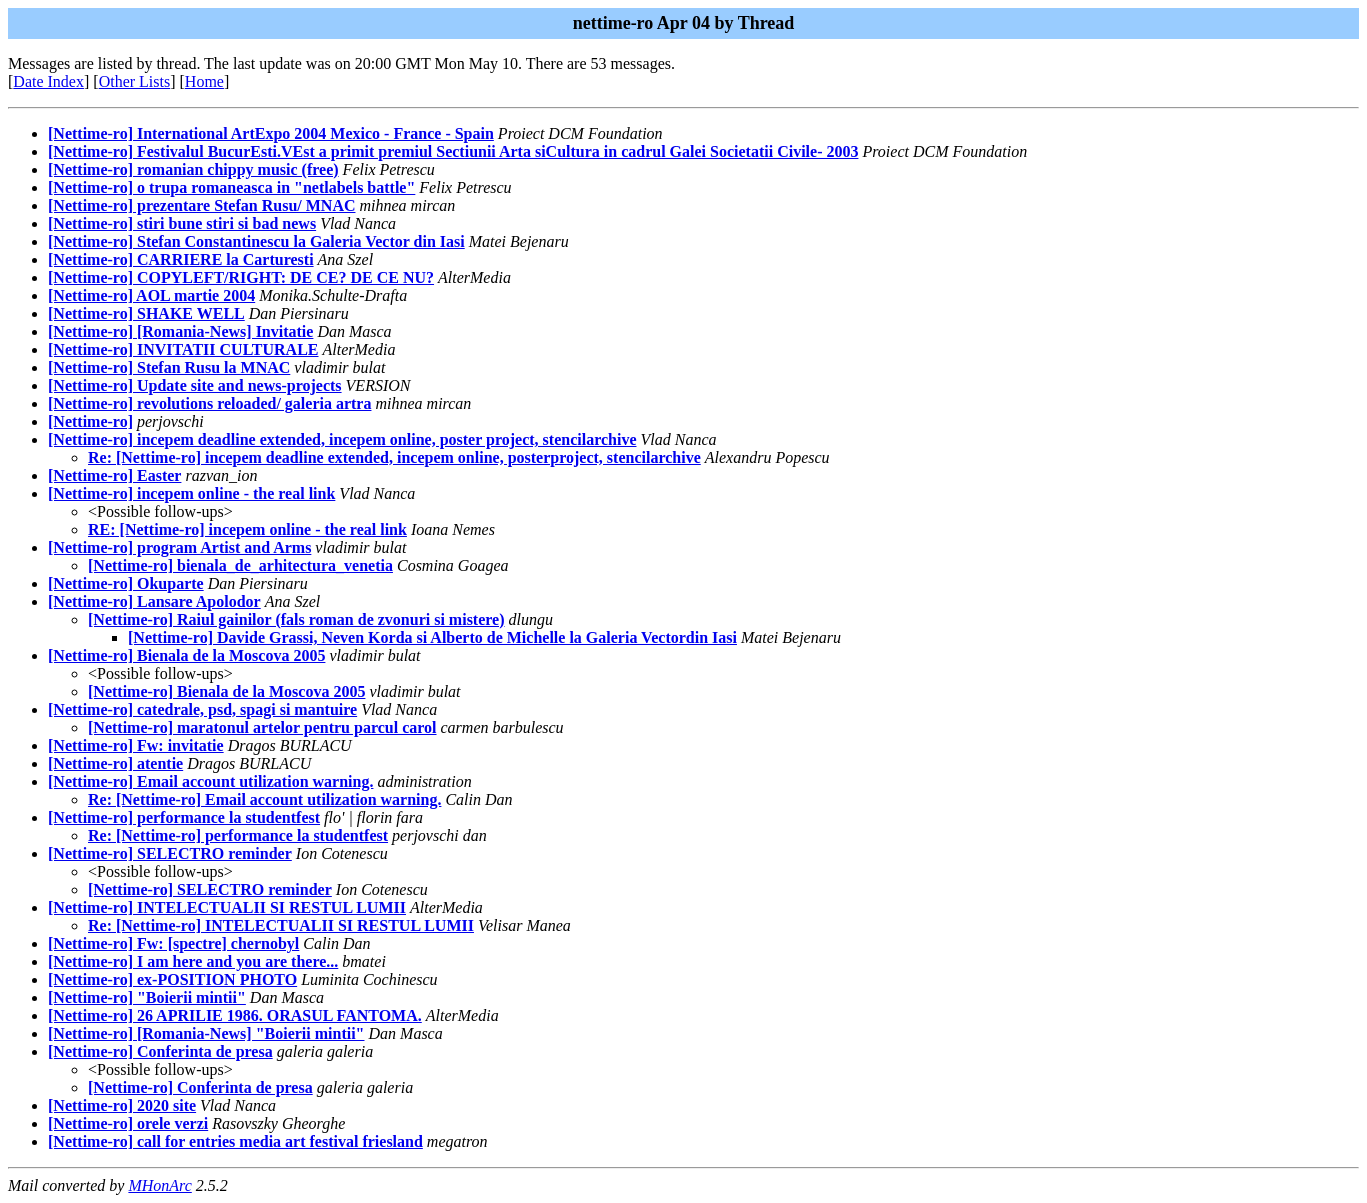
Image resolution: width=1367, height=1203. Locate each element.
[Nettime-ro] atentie (115, 763)
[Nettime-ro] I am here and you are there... (193, 961)
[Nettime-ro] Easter (114, 475)
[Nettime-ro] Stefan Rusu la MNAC (169, 367)
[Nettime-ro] (90, 421)
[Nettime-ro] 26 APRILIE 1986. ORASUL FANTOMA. (235, 1015)
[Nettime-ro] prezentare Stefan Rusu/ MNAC (201, 205)
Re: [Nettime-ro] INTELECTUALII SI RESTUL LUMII (281, 925)
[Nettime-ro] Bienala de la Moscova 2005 (186, 655)
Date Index (48, 81)
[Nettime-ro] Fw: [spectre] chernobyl (173, 943)
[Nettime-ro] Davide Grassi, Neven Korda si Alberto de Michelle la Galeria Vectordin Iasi (432, 637)
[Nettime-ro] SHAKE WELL (146, 313)
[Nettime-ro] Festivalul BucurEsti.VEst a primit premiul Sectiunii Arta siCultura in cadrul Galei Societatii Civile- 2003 (453, 151)
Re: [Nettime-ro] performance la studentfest (238, 835)
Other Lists (135, 81)
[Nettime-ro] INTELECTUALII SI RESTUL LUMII (227, 907)
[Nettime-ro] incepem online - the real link (191, 493)
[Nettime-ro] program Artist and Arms (179, 547)
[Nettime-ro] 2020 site (122, 1105)
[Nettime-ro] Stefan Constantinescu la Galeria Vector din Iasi (256, 241)
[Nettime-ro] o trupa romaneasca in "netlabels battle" (231, 187)
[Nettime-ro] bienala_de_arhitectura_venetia (240, 565)
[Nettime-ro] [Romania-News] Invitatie (180, 331)
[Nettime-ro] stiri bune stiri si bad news (182, 223)
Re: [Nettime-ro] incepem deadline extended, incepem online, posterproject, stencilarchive (394, 457)
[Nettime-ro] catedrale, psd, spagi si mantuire (202, 709)
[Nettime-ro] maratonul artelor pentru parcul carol (262, 727)
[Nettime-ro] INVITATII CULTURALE (183, 349)
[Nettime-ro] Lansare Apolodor (154, 601)
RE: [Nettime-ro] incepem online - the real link (247, 529)
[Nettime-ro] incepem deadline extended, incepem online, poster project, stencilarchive (342, 439)
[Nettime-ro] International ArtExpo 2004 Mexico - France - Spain (271, 133)
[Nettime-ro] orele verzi (128, 1123)
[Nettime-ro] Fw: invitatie (136, 745)
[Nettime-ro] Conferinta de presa (160, 1051)
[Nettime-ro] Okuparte (126, 583)
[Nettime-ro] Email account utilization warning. (210, 781)
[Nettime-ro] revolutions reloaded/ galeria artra (209, 403)
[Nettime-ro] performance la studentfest (184, 817)
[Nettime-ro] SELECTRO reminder (170, 853)
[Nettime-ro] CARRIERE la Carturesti (181, 259)
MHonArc (159, 1185)
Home (204, 81)
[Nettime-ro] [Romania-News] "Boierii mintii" (206, 1033)
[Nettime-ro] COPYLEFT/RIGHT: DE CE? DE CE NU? (241, 277)
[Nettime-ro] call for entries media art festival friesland (235, 1141)
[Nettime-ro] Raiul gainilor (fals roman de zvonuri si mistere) (296, 619)
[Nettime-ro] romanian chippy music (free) (193, 169)
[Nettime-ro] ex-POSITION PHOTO (172, 979)
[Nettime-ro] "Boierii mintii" (147, 997)
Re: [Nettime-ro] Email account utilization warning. (264, 799)
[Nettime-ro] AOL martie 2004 (151, 295)
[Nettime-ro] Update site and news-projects (195, 385)
